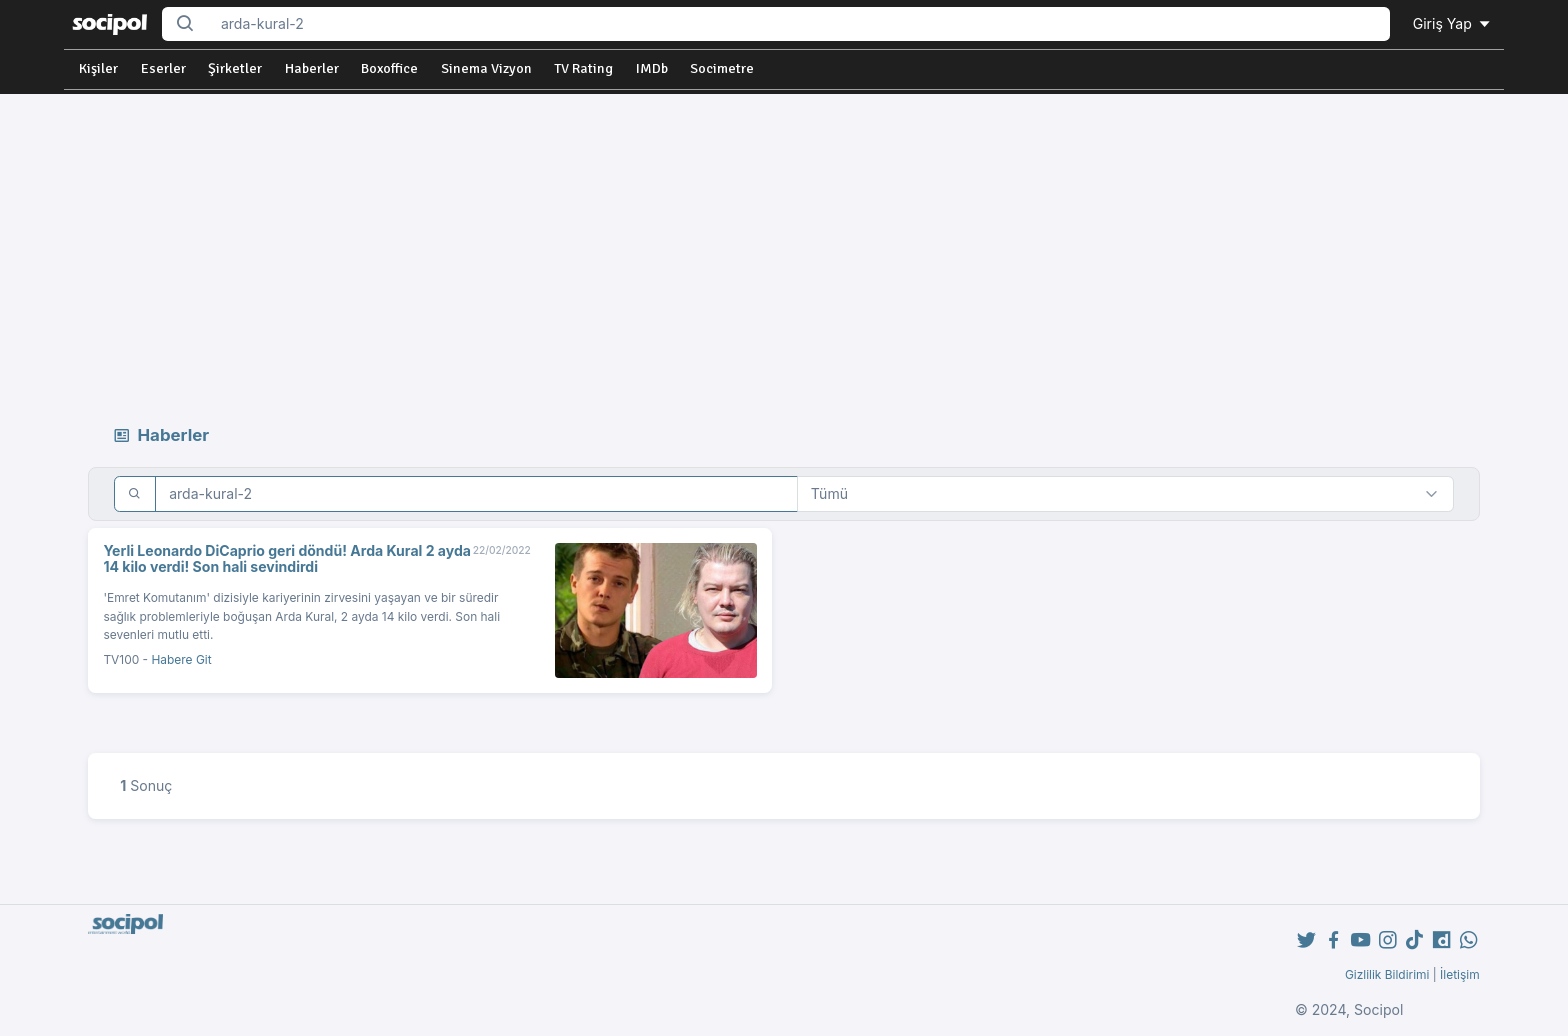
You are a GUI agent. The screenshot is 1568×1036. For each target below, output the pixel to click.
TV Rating (583, 68)
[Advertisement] (784, 244)
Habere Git (181, 659)
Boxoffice (389, 68)
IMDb (652, 68)
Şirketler (235, 68)
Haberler (312, 68)
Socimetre (722, 68)
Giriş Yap (1453, 23)
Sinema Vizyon (486, 68)
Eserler (163, 68)
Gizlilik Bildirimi (1387, 974)
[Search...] (799, 24)
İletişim (1460, 974)
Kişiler (98, 68)
